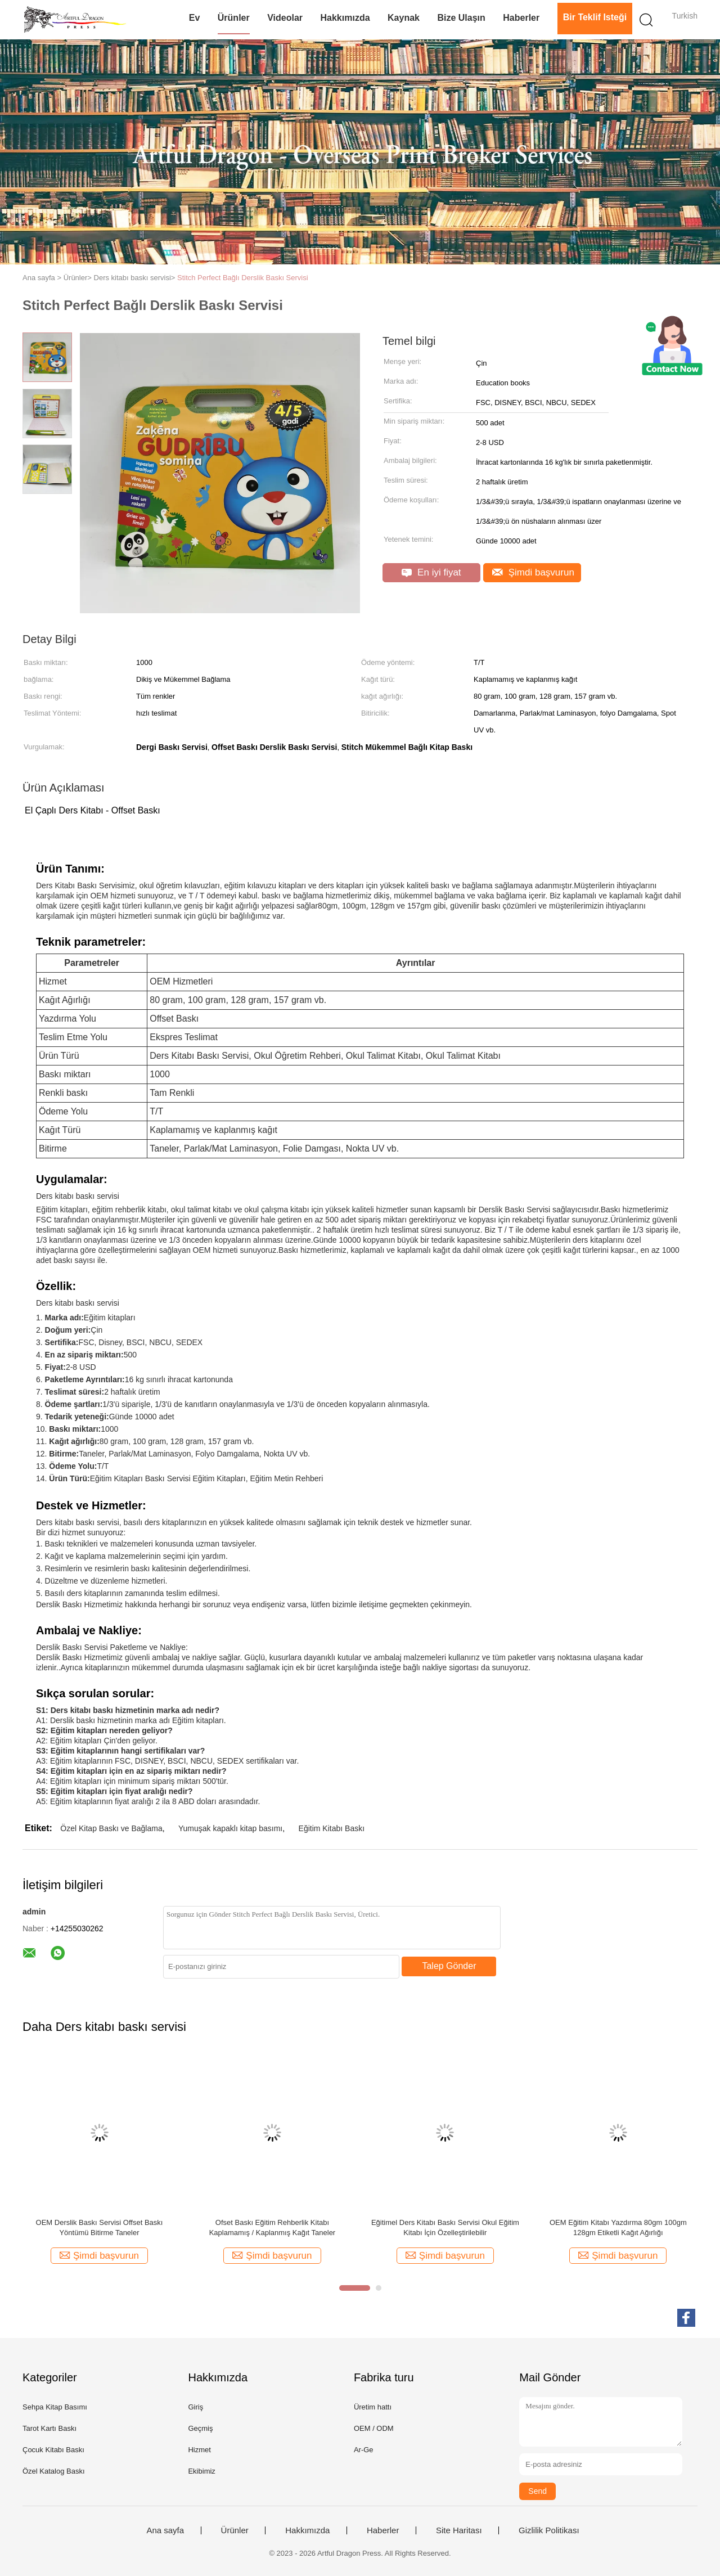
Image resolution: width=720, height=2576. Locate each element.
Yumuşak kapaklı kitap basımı (230, 1828)
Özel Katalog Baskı (53, 2471)
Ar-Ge (364, 2449)
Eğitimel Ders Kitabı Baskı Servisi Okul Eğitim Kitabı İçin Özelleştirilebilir (445, 2227)
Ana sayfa (165, 2530)
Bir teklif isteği (595, 17)
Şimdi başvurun (533, 572)
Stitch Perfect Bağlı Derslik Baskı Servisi (242, 277)
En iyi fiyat (431, 572)
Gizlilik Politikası (549, 2530)
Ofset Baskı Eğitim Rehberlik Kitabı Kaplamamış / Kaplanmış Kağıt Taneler (272, 2227)
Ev (194, 18)
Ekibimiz (201, 2471)
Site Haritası (459, 2530)
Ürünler (234, 18)
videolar (285, 18)
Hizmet (199, 2449)
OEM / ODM (374, 2428)
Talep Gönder (449, 1966)
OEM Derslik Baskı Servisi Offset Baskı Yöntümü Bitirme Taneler (99, 2227)
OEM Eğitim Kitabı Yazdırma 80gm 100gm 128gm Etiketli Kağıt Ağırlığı (618, 2227)
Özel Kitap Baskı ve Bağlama (111, 1828)
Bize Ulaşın (461, 18)
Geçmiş (200, 2428)
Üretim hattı (373, 2407)
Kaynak (404, 18)
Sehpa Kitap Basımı (54, 2407)
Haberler (521, 18)
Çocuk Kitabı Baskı (53, 2449)
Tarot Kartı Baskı (49, 2428)
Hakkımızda (345, 18)
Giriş (195, 2407)
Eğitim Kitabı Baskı (332, 1828)
